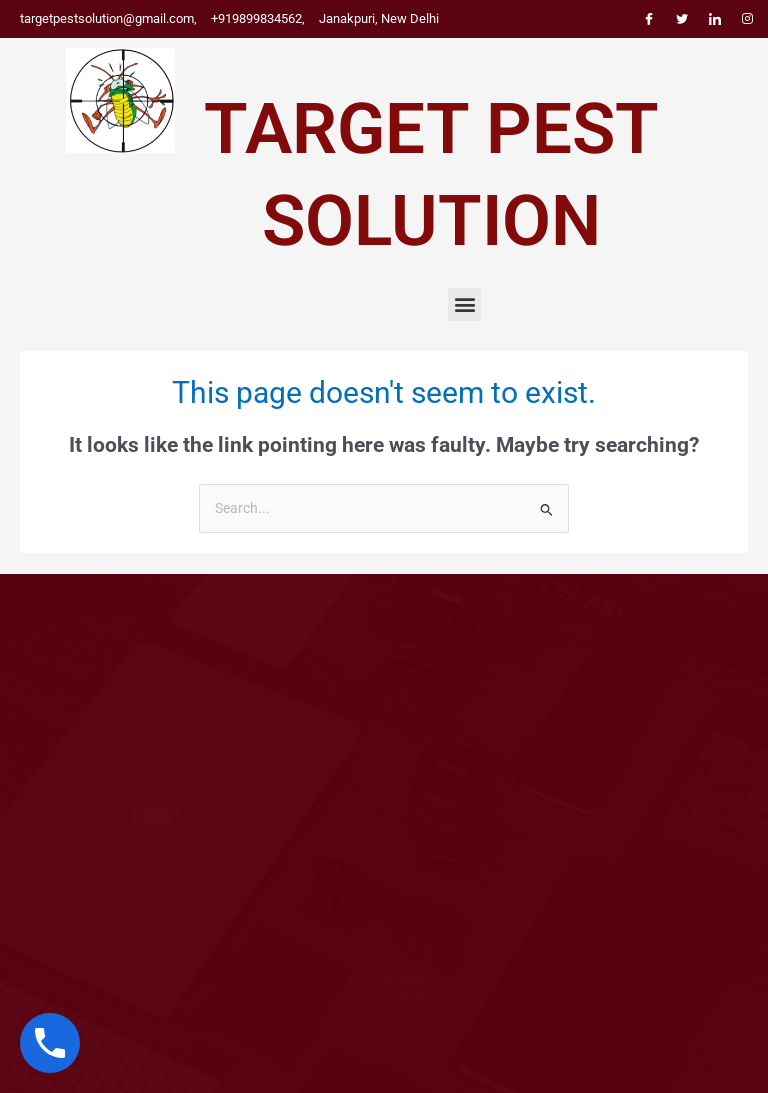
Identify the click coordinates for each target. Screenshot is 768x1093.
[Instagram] (748, 19)
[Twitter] (682, 19)
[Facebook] (649, 19)
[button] (464, 304)
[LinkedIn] (715, 19)
